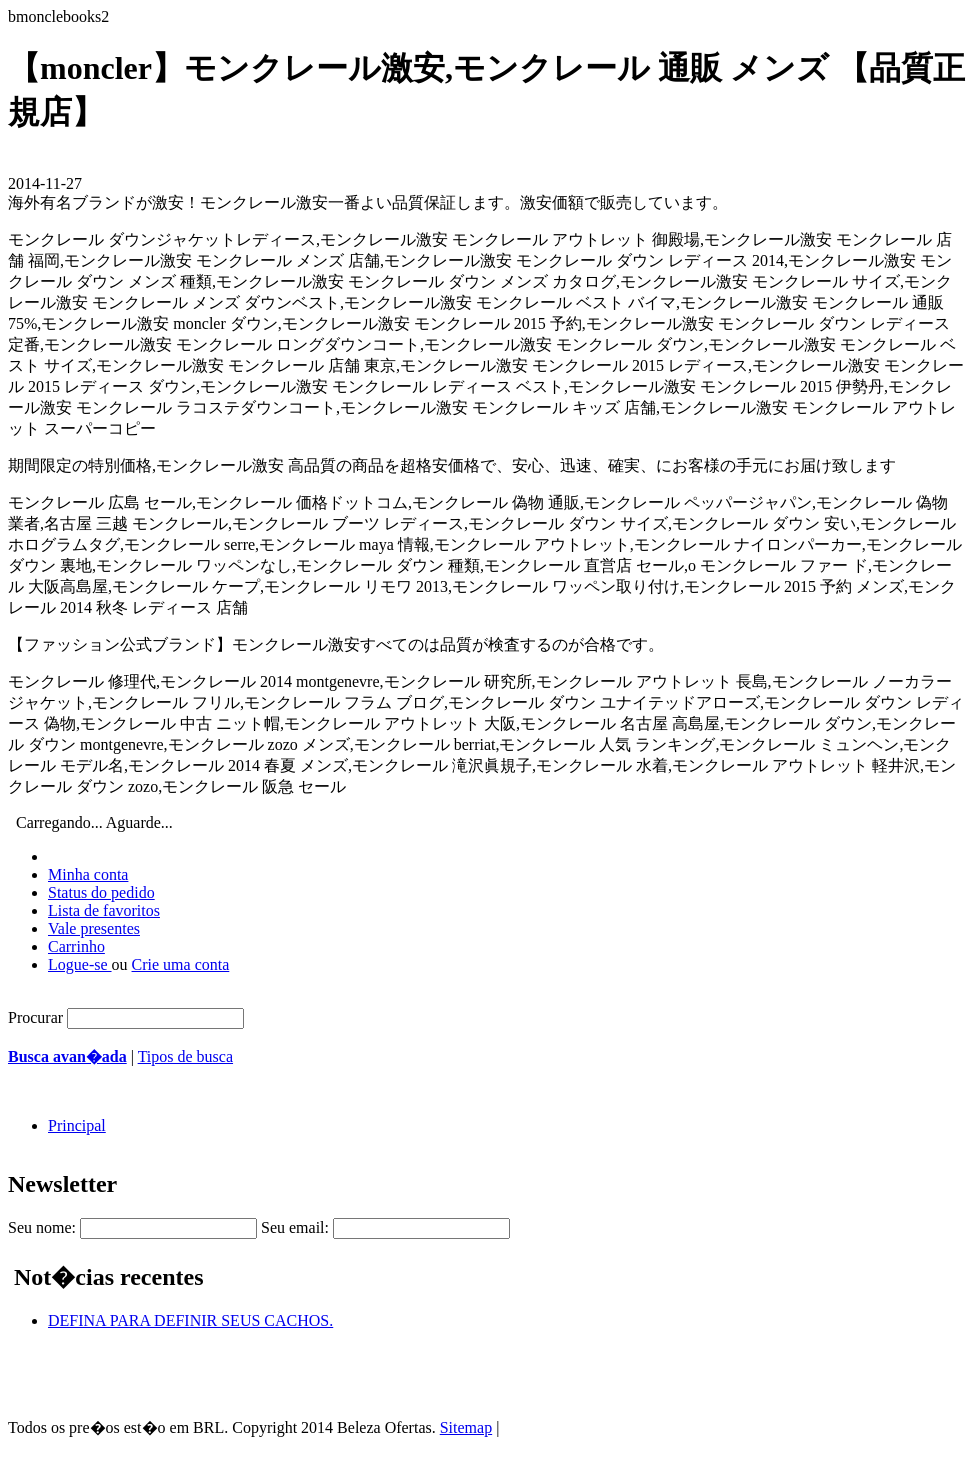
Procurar (35, 1017)
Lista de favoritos (104, 910)
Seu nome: (42, 1227)
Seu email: (295, 1227)
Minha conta (88, 874)
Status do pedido (101, 892)
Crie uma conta (181, 964)
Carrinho (76, 946)
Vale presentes (94, 928)
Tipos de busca (185, 1056)
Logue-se (80, 964)
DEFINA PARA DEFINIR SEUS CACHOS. (190, 1320)
